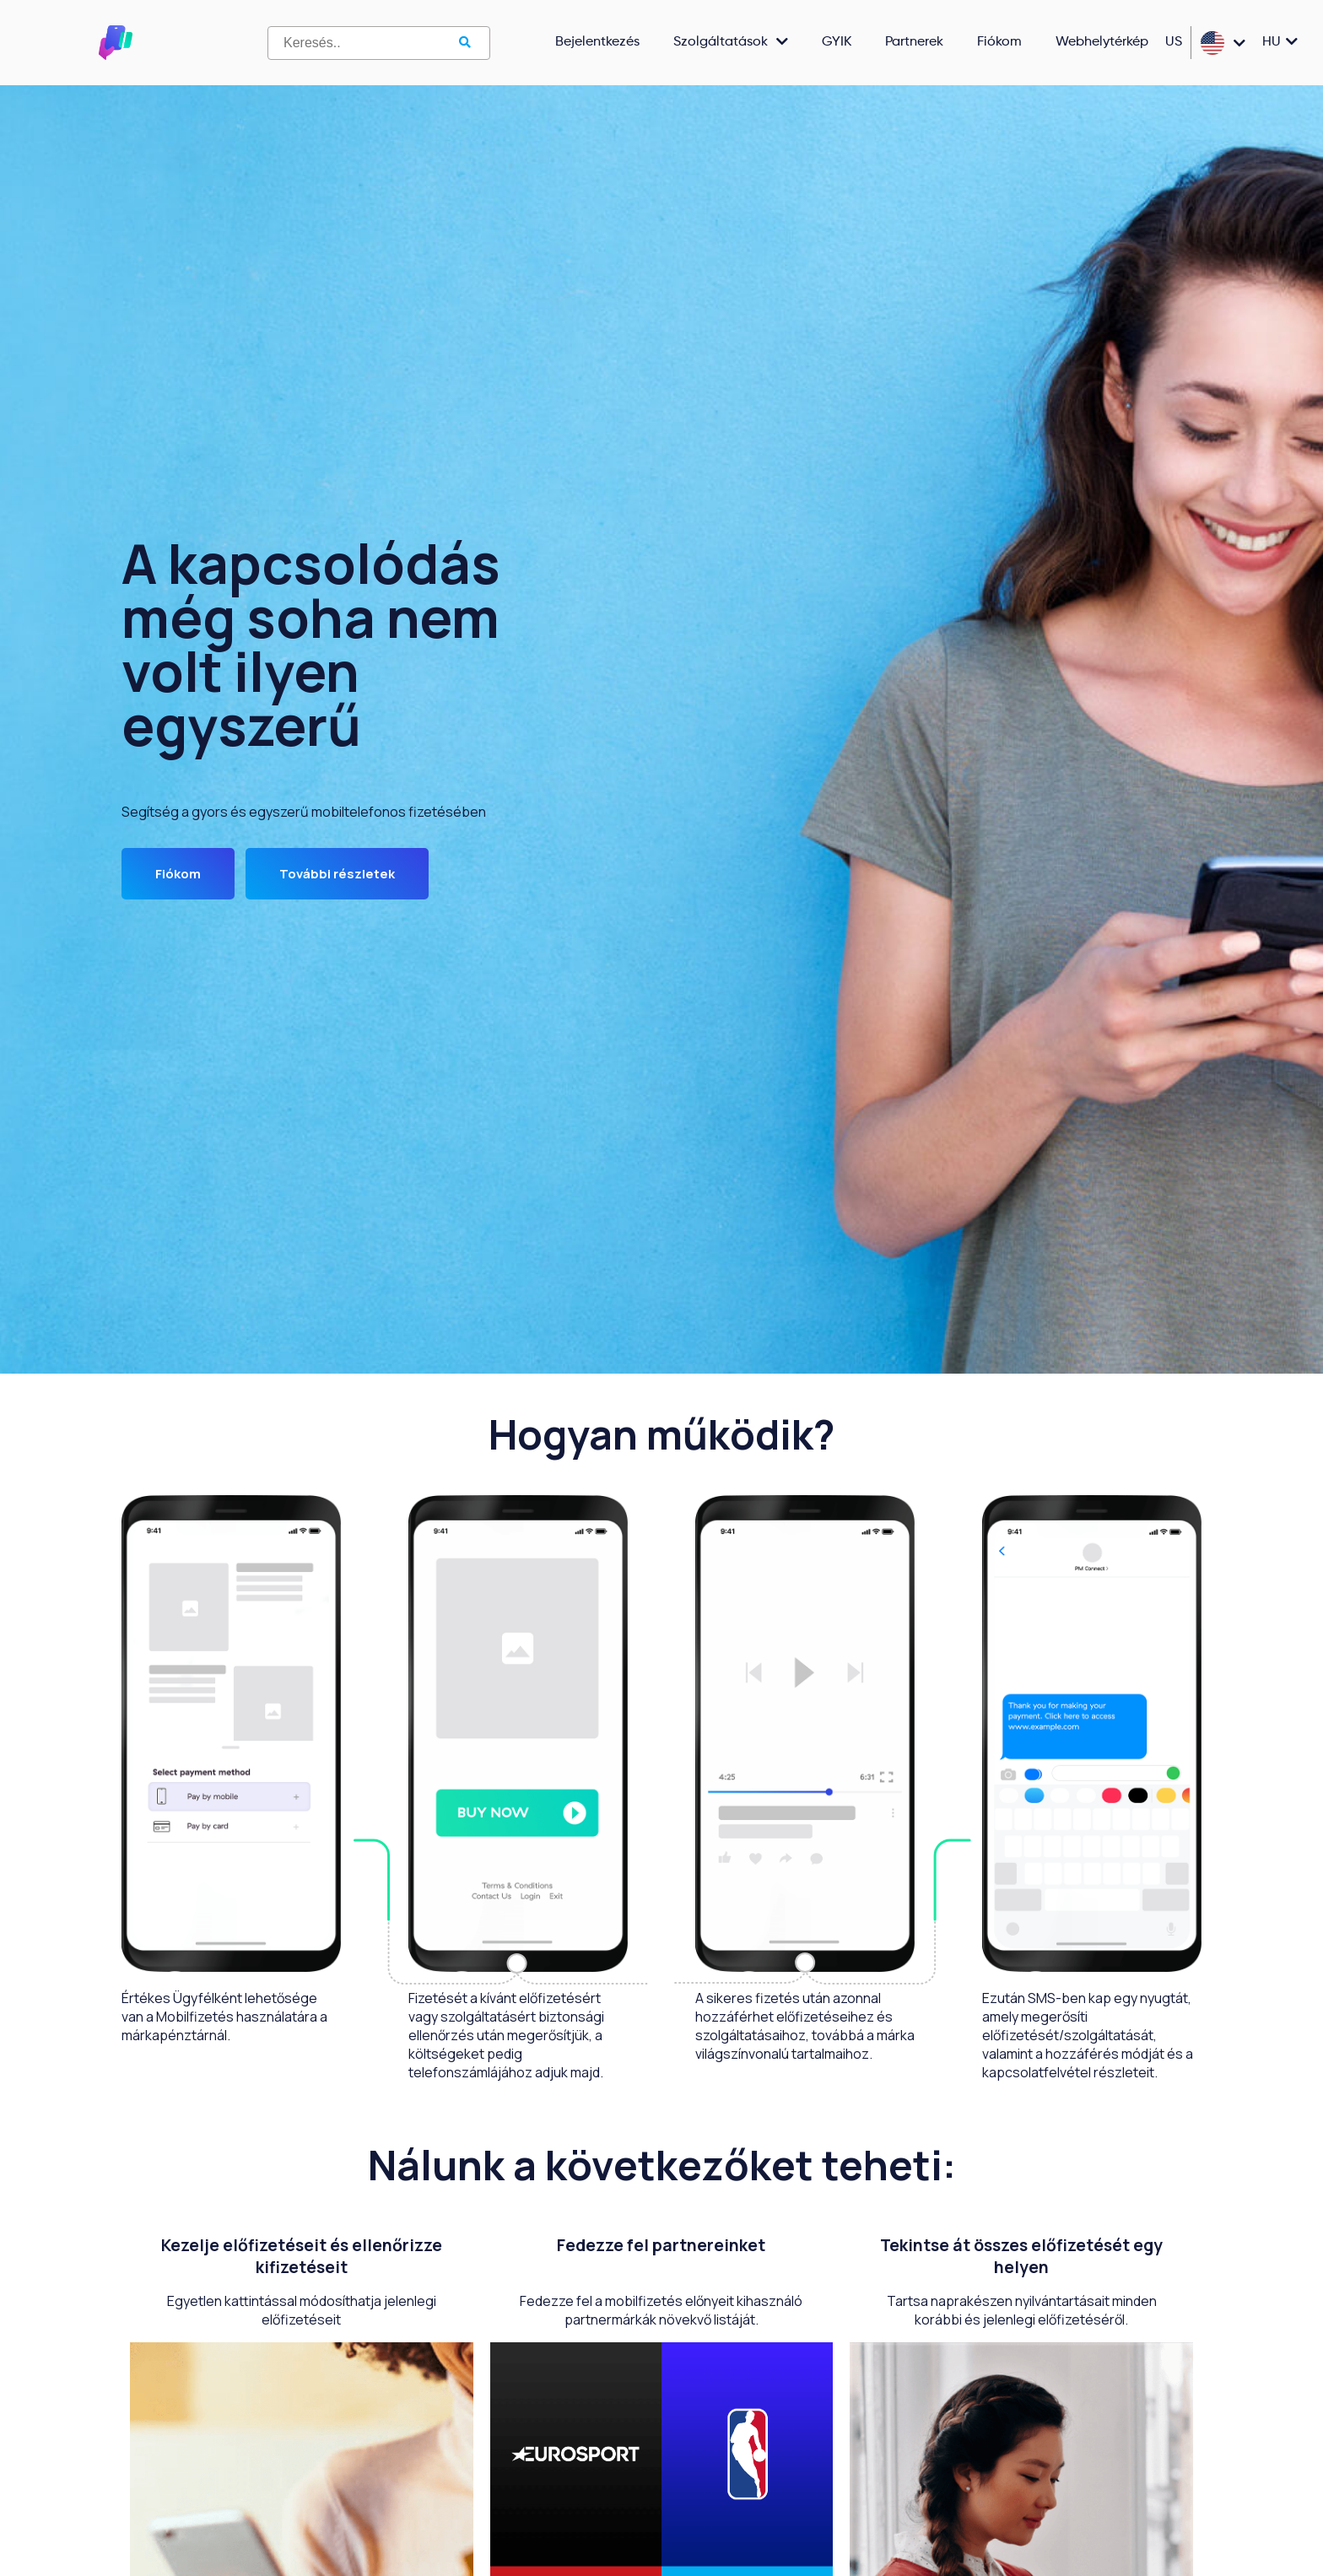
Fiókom (999, 42)
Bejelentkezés (597, 42)
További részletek (337, 874)
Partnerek (914, 42)
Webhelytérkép (1102, 42)
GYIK (836, 42)
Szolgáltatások (730, 43)
